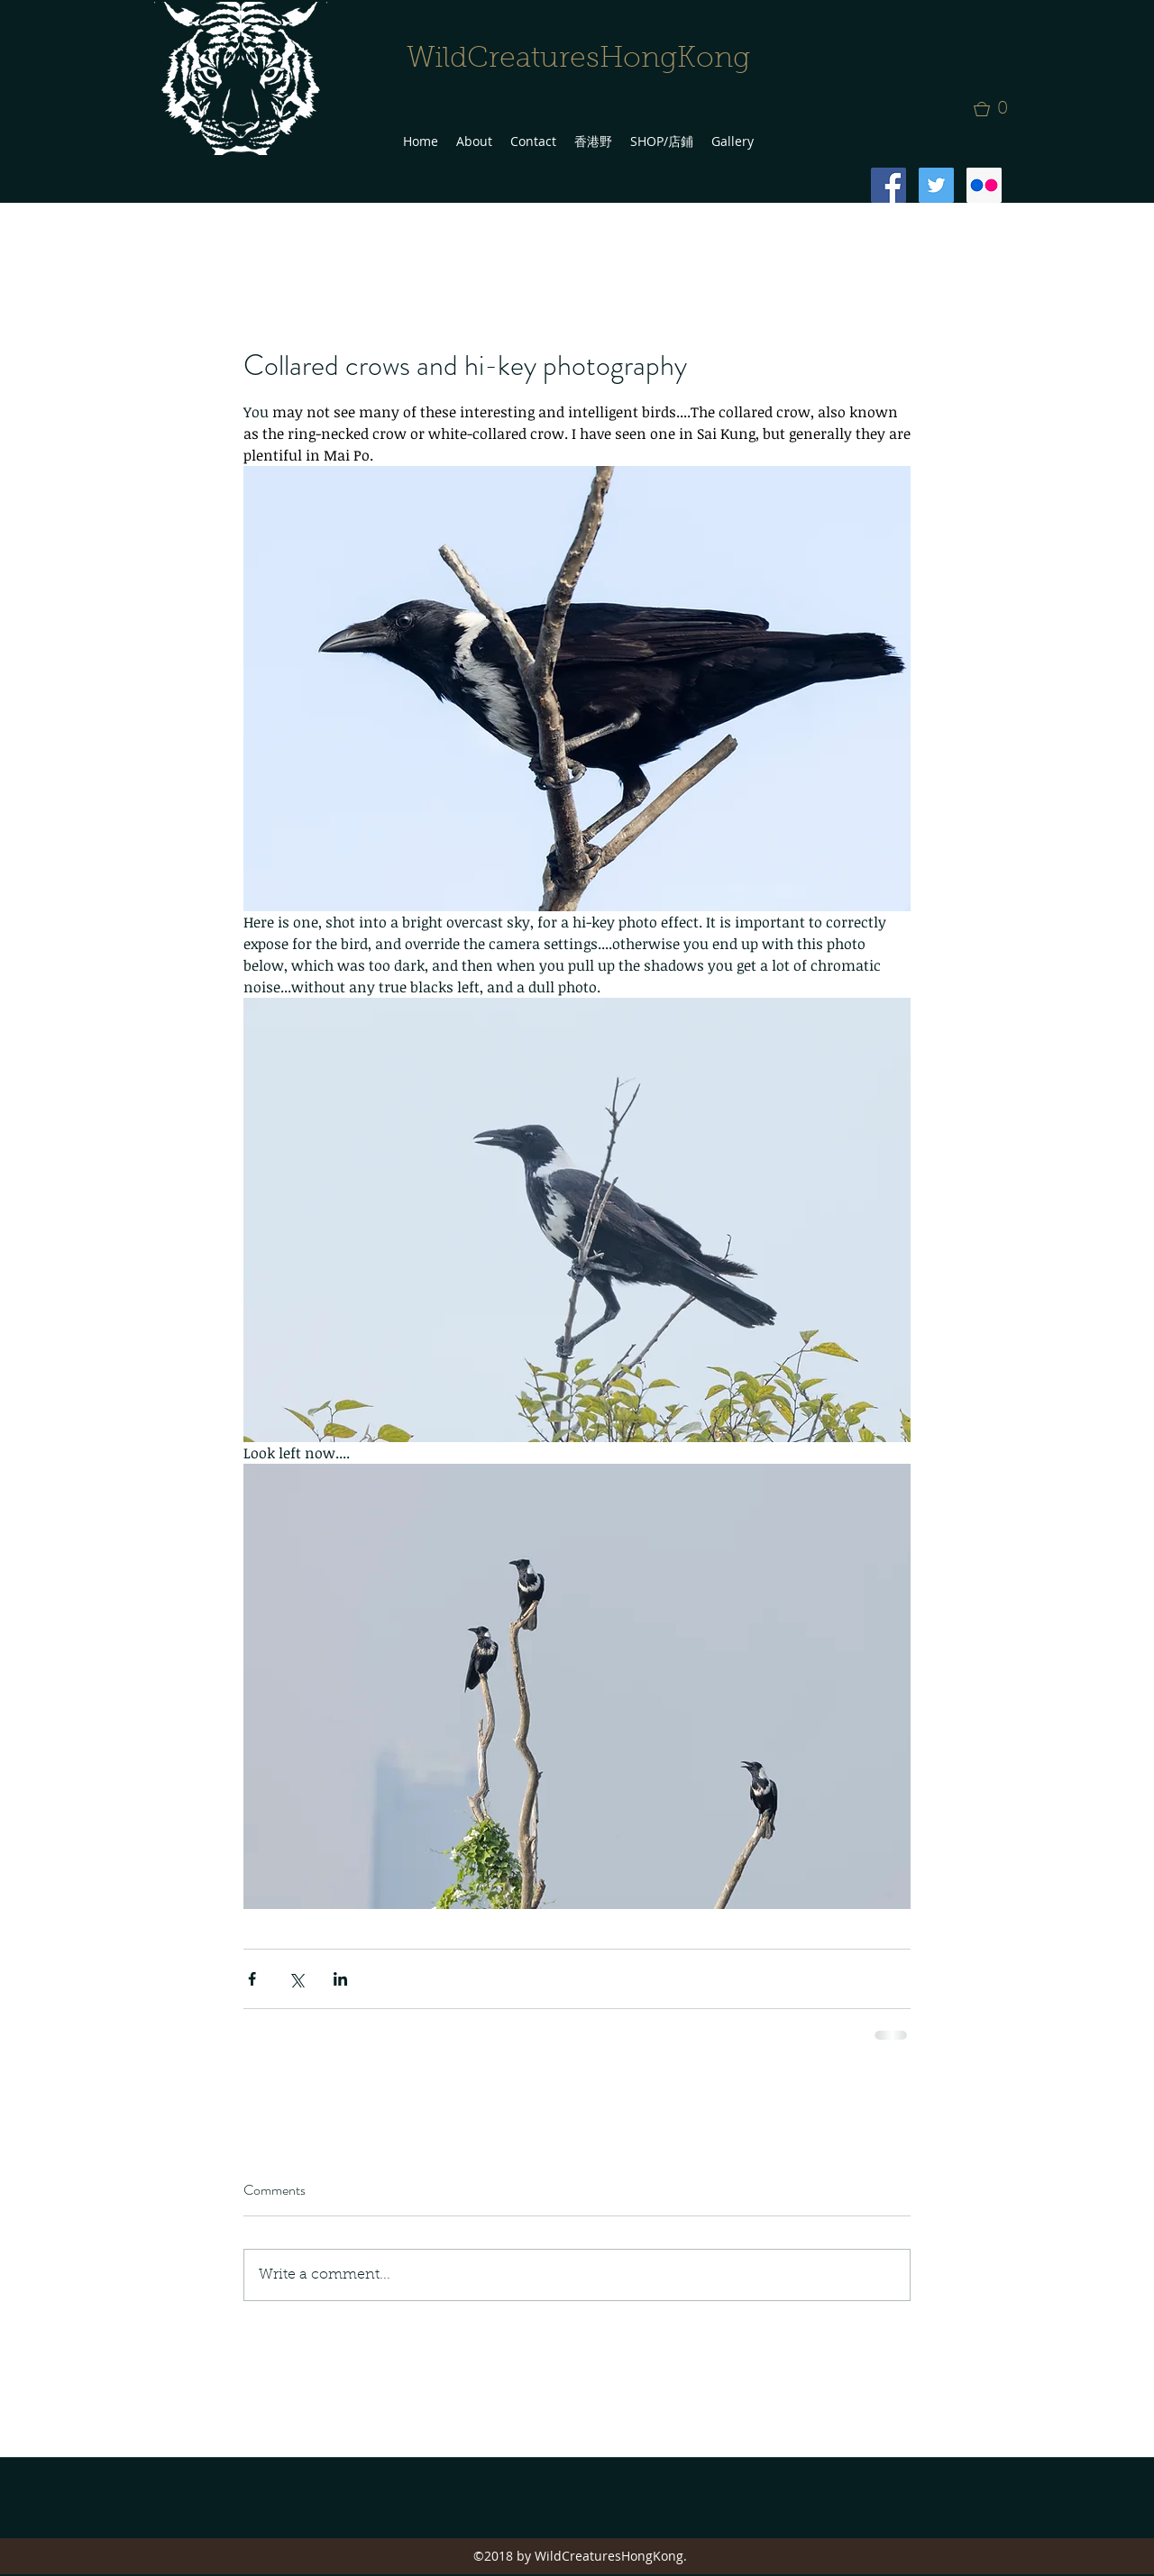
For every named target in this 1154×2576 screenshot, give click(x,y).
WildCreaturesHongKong (578, 59)
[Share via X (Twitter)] (296, 1978)
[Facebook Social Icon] (888, 185)
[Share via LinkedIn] (340, 1978)
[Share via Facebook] (252, 1978)
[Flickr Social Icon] (984, 185)
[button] (996, 109)
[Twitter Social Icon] (936, 185)
